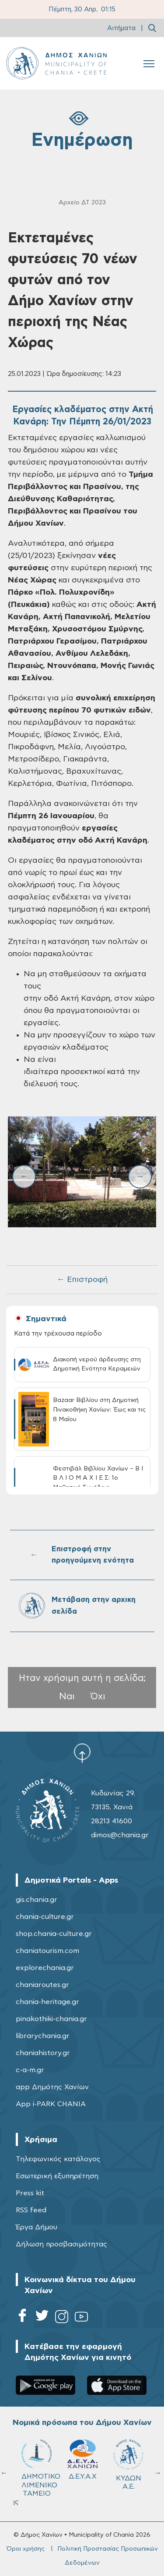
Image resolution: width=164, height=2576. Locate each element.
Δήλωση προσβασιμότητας (61, 2244)
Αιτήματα (121, 28)
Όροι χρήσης (26, 2549)
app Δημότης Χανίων (52, 2087)
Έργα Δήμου (36, 2227)
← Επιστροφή (82, 1280)
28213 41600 (111, 1821)
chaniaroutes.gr (42, 1984)
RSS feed (31, 2210)
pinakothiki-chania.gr (51, 2018)
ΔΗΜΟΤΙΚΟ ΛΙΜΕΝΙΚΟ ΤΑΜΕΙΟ (40, 2468)
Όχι (98, 1696)
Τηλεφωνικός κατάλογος (58, 2159)
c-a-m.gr (30, 2069)
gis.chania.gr (36, 1899)
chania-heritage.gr (47, 2001)
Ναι (67, 1696)
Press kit (30, 2193)
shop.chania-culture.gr (54, 1933)
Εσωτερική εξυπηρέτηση (57, 2176)
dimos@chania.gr (120, 1835)
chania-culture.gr (45, 1916)
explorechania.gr (45, 1967)
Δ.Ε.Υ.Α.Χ (82, 2459)
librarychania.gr (43, 2035)
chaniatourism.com (47, 1950)
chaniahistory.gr (43, 2052)
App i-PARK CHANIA (51, 2104)
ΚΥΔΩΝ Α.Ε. (128, 2464)
